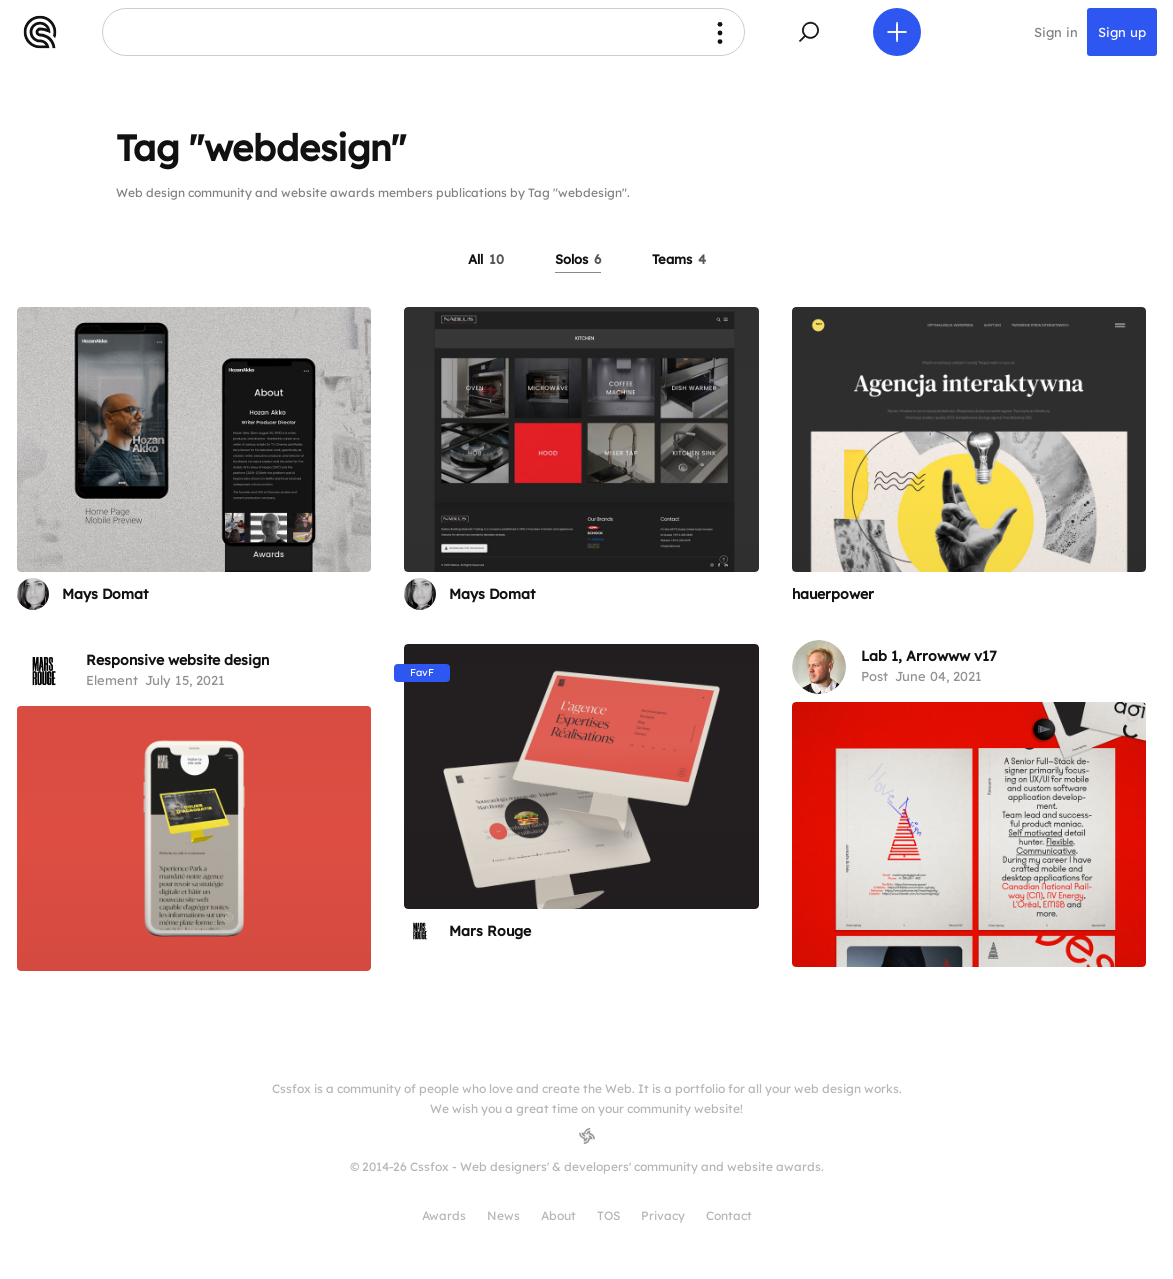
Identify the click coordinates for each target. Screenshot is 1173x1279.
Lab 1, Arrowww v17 (929, 656)
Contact (729, 1215)
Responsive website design (177, 660)
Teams (679, 259)
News (503, 1215)
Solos (578, 259)
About (558, 1215)
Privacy (663, 1215)
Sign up (1122, 32)
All (486, 259)
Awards (444, 1215)
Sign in (1056, 32)
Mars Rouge (490, 931)
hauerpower (833, 594)
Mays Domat (105, 594)
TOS (608, 1215)
